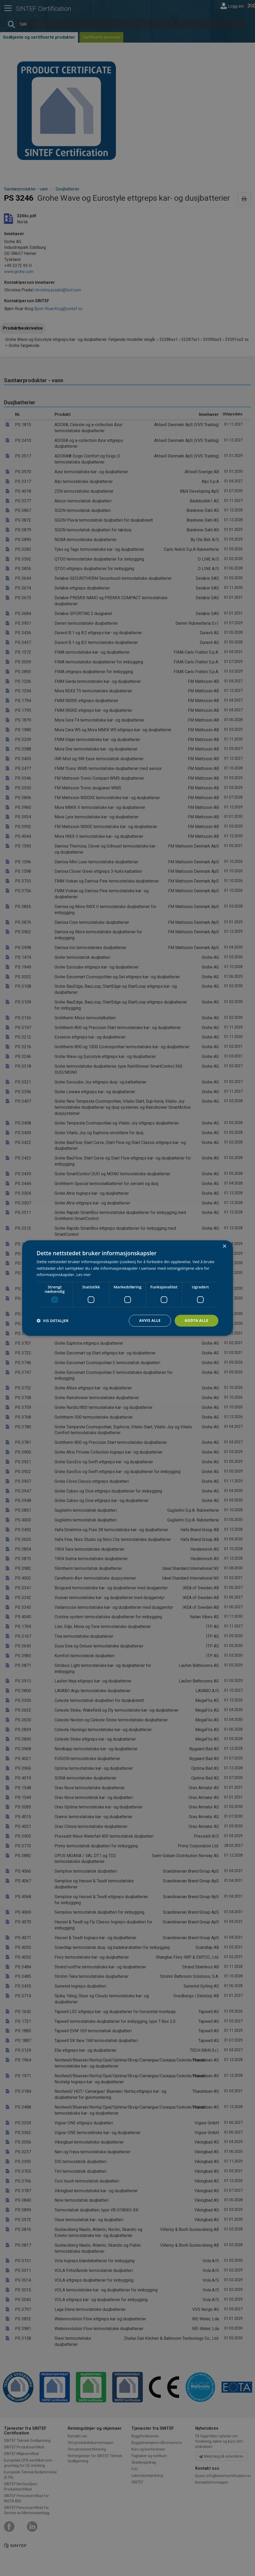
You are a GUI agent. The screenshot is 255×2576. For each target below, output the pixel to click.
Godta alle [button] (196, 1320)
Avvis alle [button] (149, 1320)
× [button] (224, 1246)
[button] (52, 1320)
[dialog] (127, 1288)
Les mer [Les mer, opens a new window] (83, 1274)
